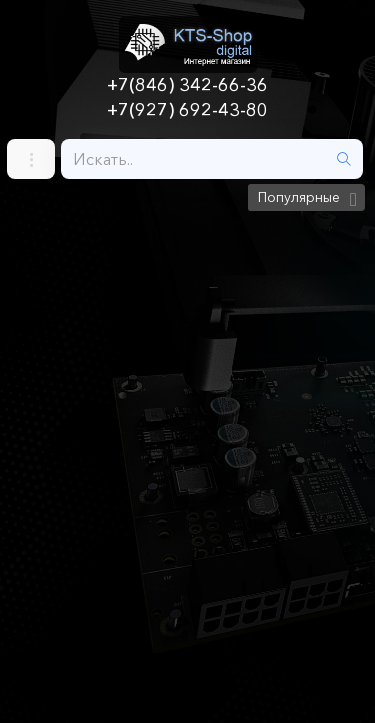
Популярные (299, 197)
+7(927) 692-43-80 (187, 110)
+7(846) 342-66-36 (187, 85)
